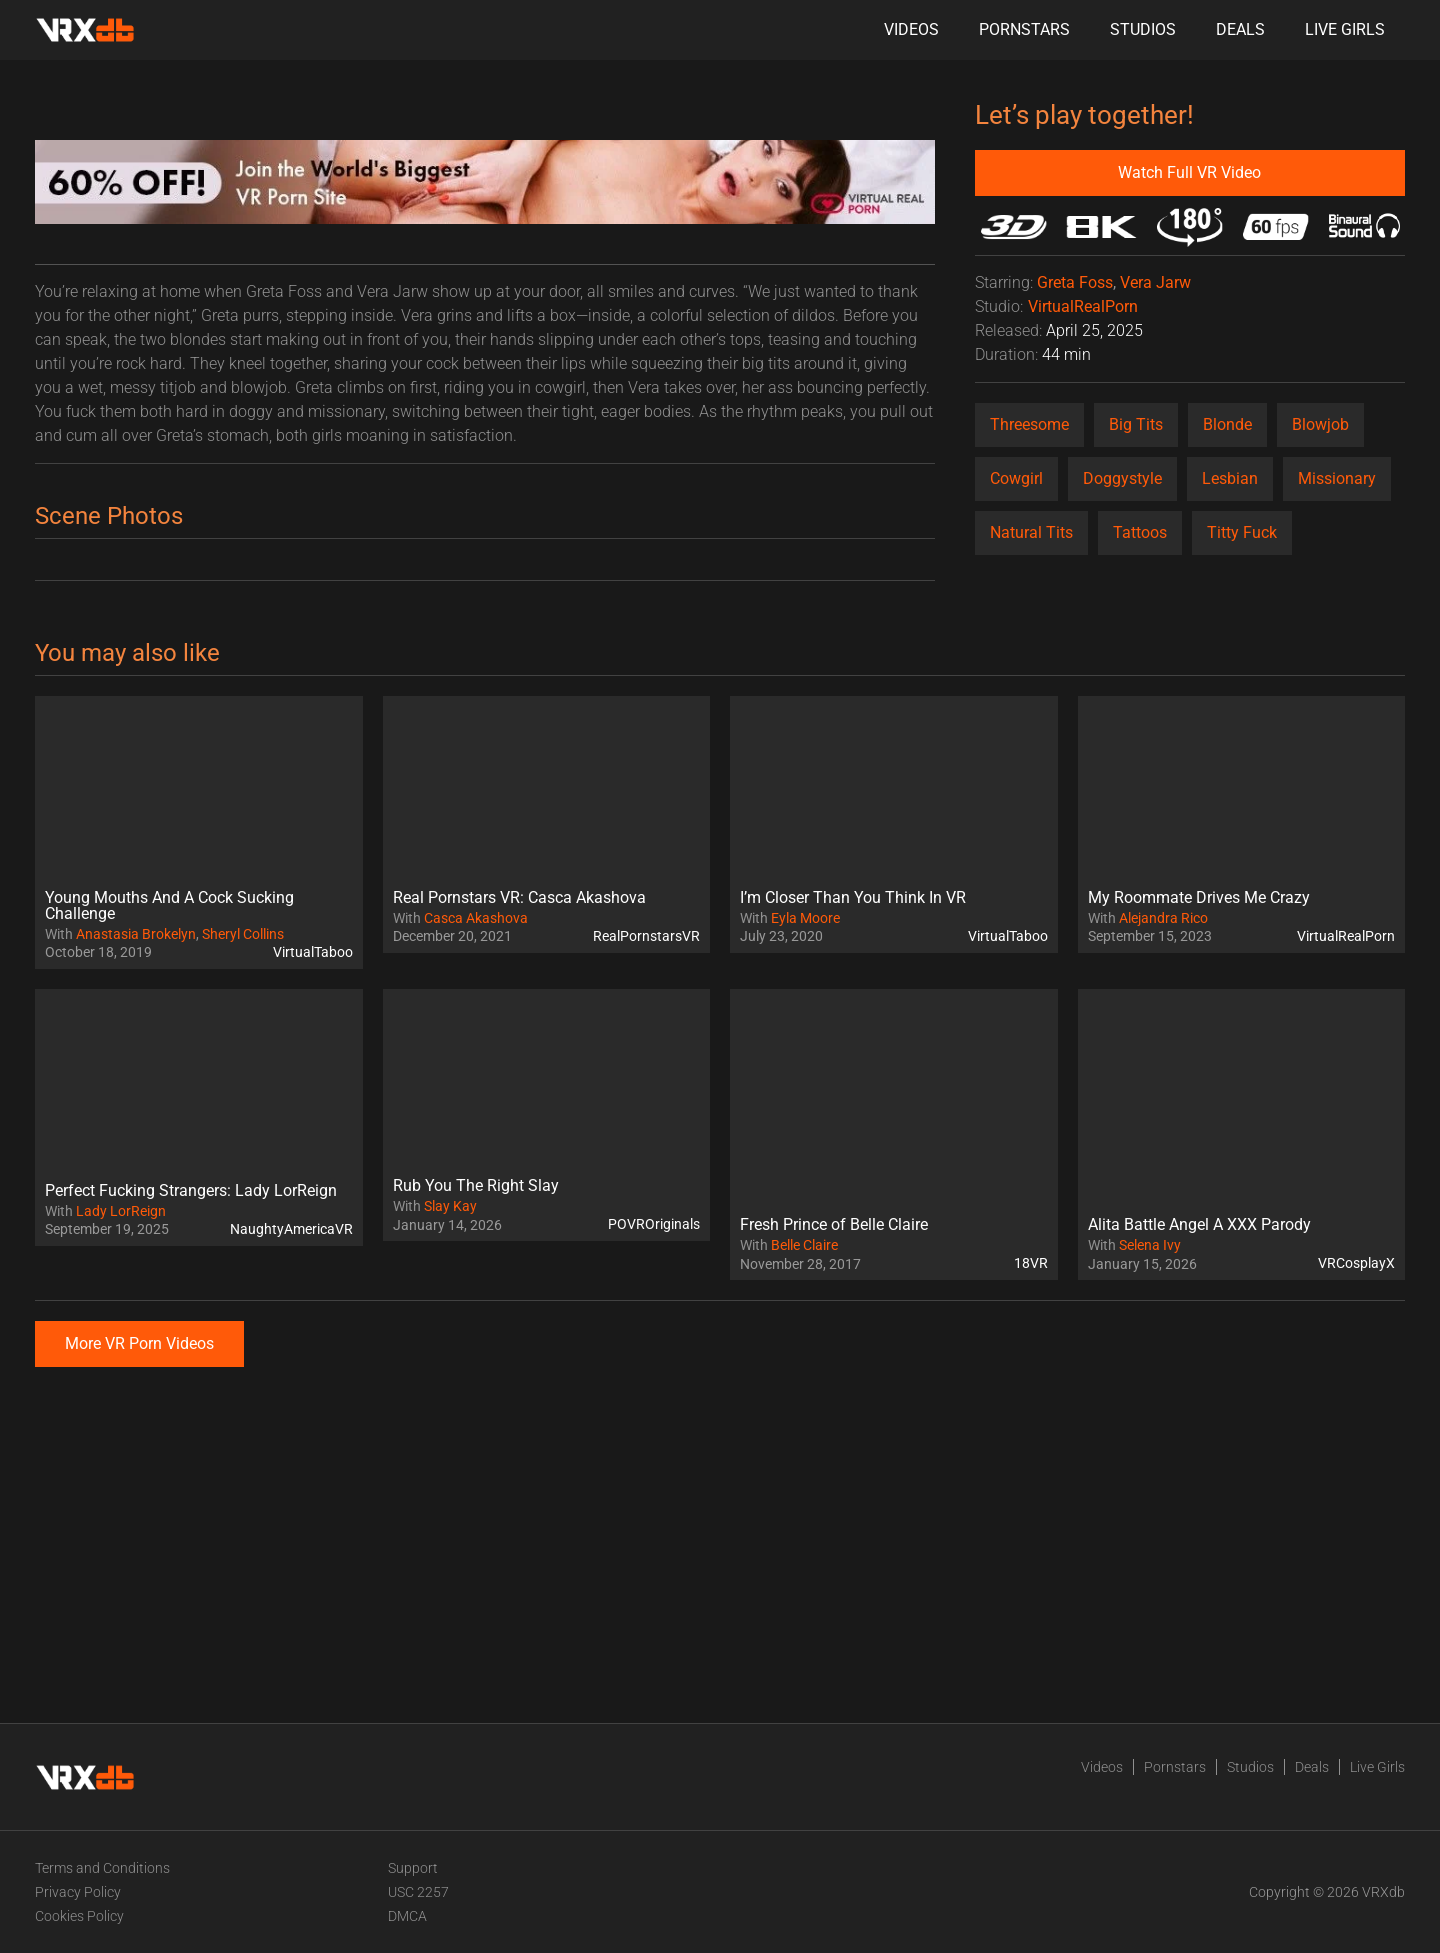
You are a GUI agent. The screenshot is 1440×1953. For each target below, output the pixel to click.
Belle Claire (804, 1245)
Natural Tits (1031, 532)
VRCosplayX (1356, 1263)
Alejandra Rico (1163, 918)
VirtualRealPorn (1083, 306)
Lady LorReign (121, 1211)
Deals (1240, 29)
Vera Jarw (1155, 282)
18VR (1031, 1263)
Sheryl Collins (243, 934)
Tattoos (1140, 532)
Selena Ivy (1150, 1245)
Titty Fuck (1242, 532)
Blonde (1227, 424)
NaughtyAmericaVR (291, 1229)
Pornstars (1024, 29)
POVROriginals (654, 1224)
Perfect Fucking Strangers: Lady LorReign (191, 1190)
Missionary (1337, 478)
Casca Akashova (476, 918)
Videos (911, 29)
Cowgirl (1016, 478)
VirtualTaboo (313, 952)
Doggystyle (1122, 478)
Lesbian (1230, 478)
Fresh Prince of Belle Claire (834, 1224)
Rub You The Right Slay (476, 1185)
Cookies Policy (79, 1916)
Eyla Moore (805, 918)
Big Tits (1136, 424)
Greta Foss (1075, 282)
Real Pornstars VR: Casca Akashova (519, 897)
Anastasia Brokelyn (136, 934)
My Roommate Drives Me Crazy (1199, 897)
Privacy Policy (78, 1892)
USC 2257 (418, 1892)
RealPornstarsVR (646, 936)
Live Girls (1345, 29)
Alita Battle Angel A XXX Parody (1199, 1224)
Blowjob (1320, 424)
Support (413, 1868)
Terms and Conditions (102, 1868)
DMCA (407, 1916)
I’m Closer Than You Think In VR (853, 897)
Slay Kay (450, 1206)
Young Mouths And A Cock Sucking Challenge (169, 905)
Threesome (1029, 424)
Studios (1143, 29)
